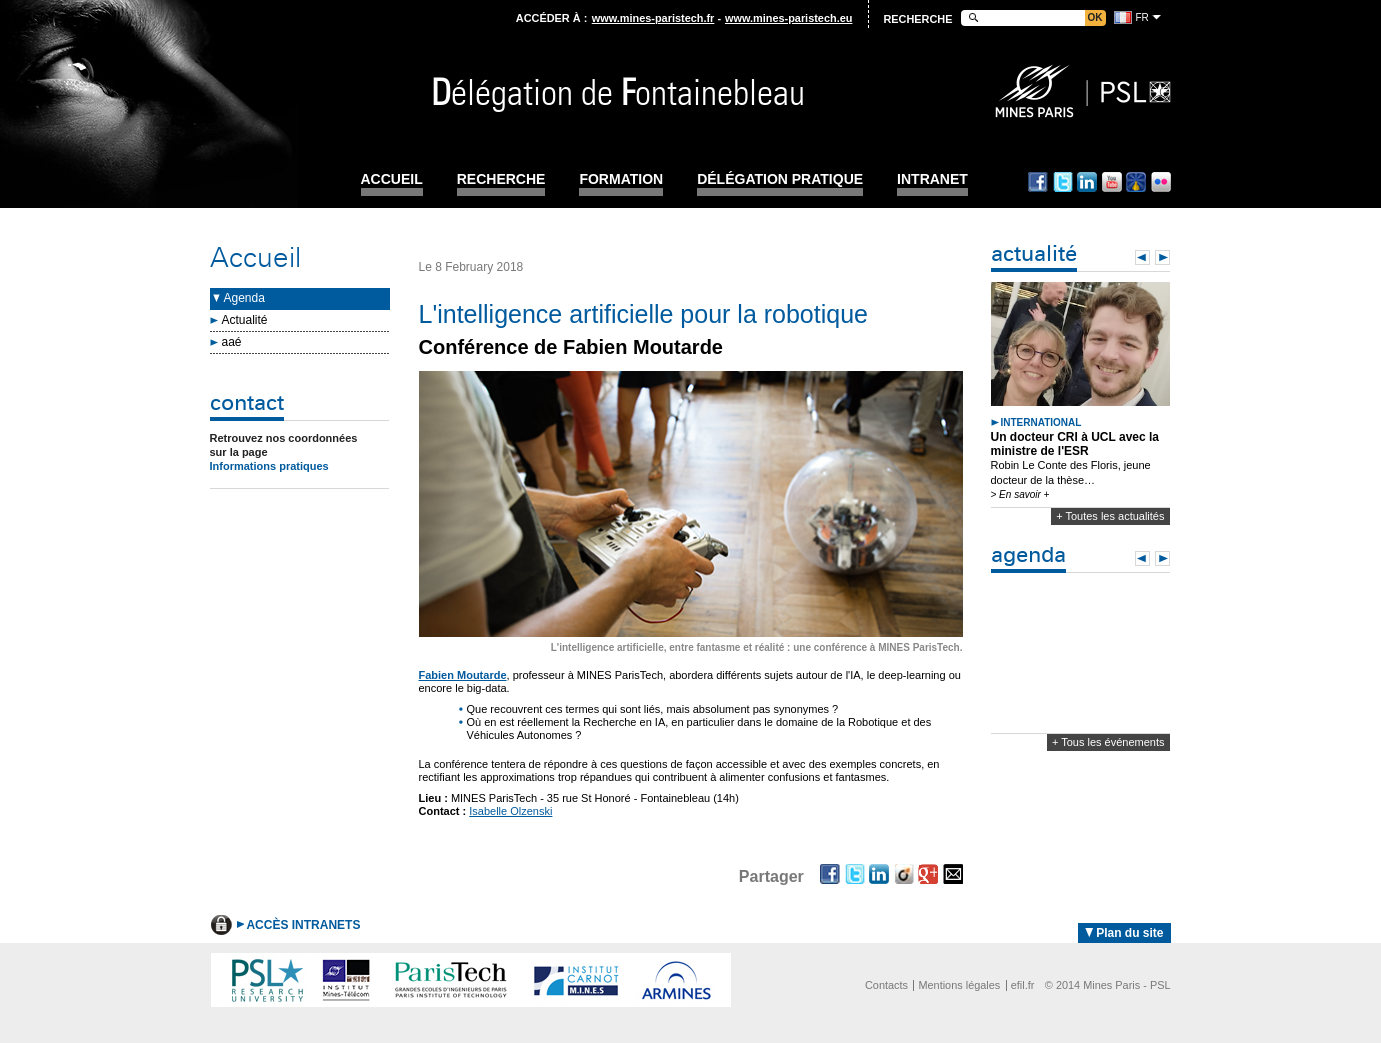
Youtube (1112, 182)
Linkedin (1087, 182)
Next (1162, 257)
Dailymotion (1136, 182)
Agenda (244, 298)
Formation (621, 179)
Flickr (1161, 182)
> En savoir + (1020, 494)
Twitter (1063, 182)
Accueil (392, 179)
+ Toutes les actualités (1110, 516)
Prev (1142, 257)
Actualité (245, 320)
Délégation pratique (780, 179)
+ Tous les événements (1108, 742)
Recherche (501, 179)
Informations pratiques (269, 466)
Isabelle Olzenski (510, 811)
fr (1142, 17)
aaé (232, 342)
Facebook (1038, 182)
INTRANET (932, 179)
